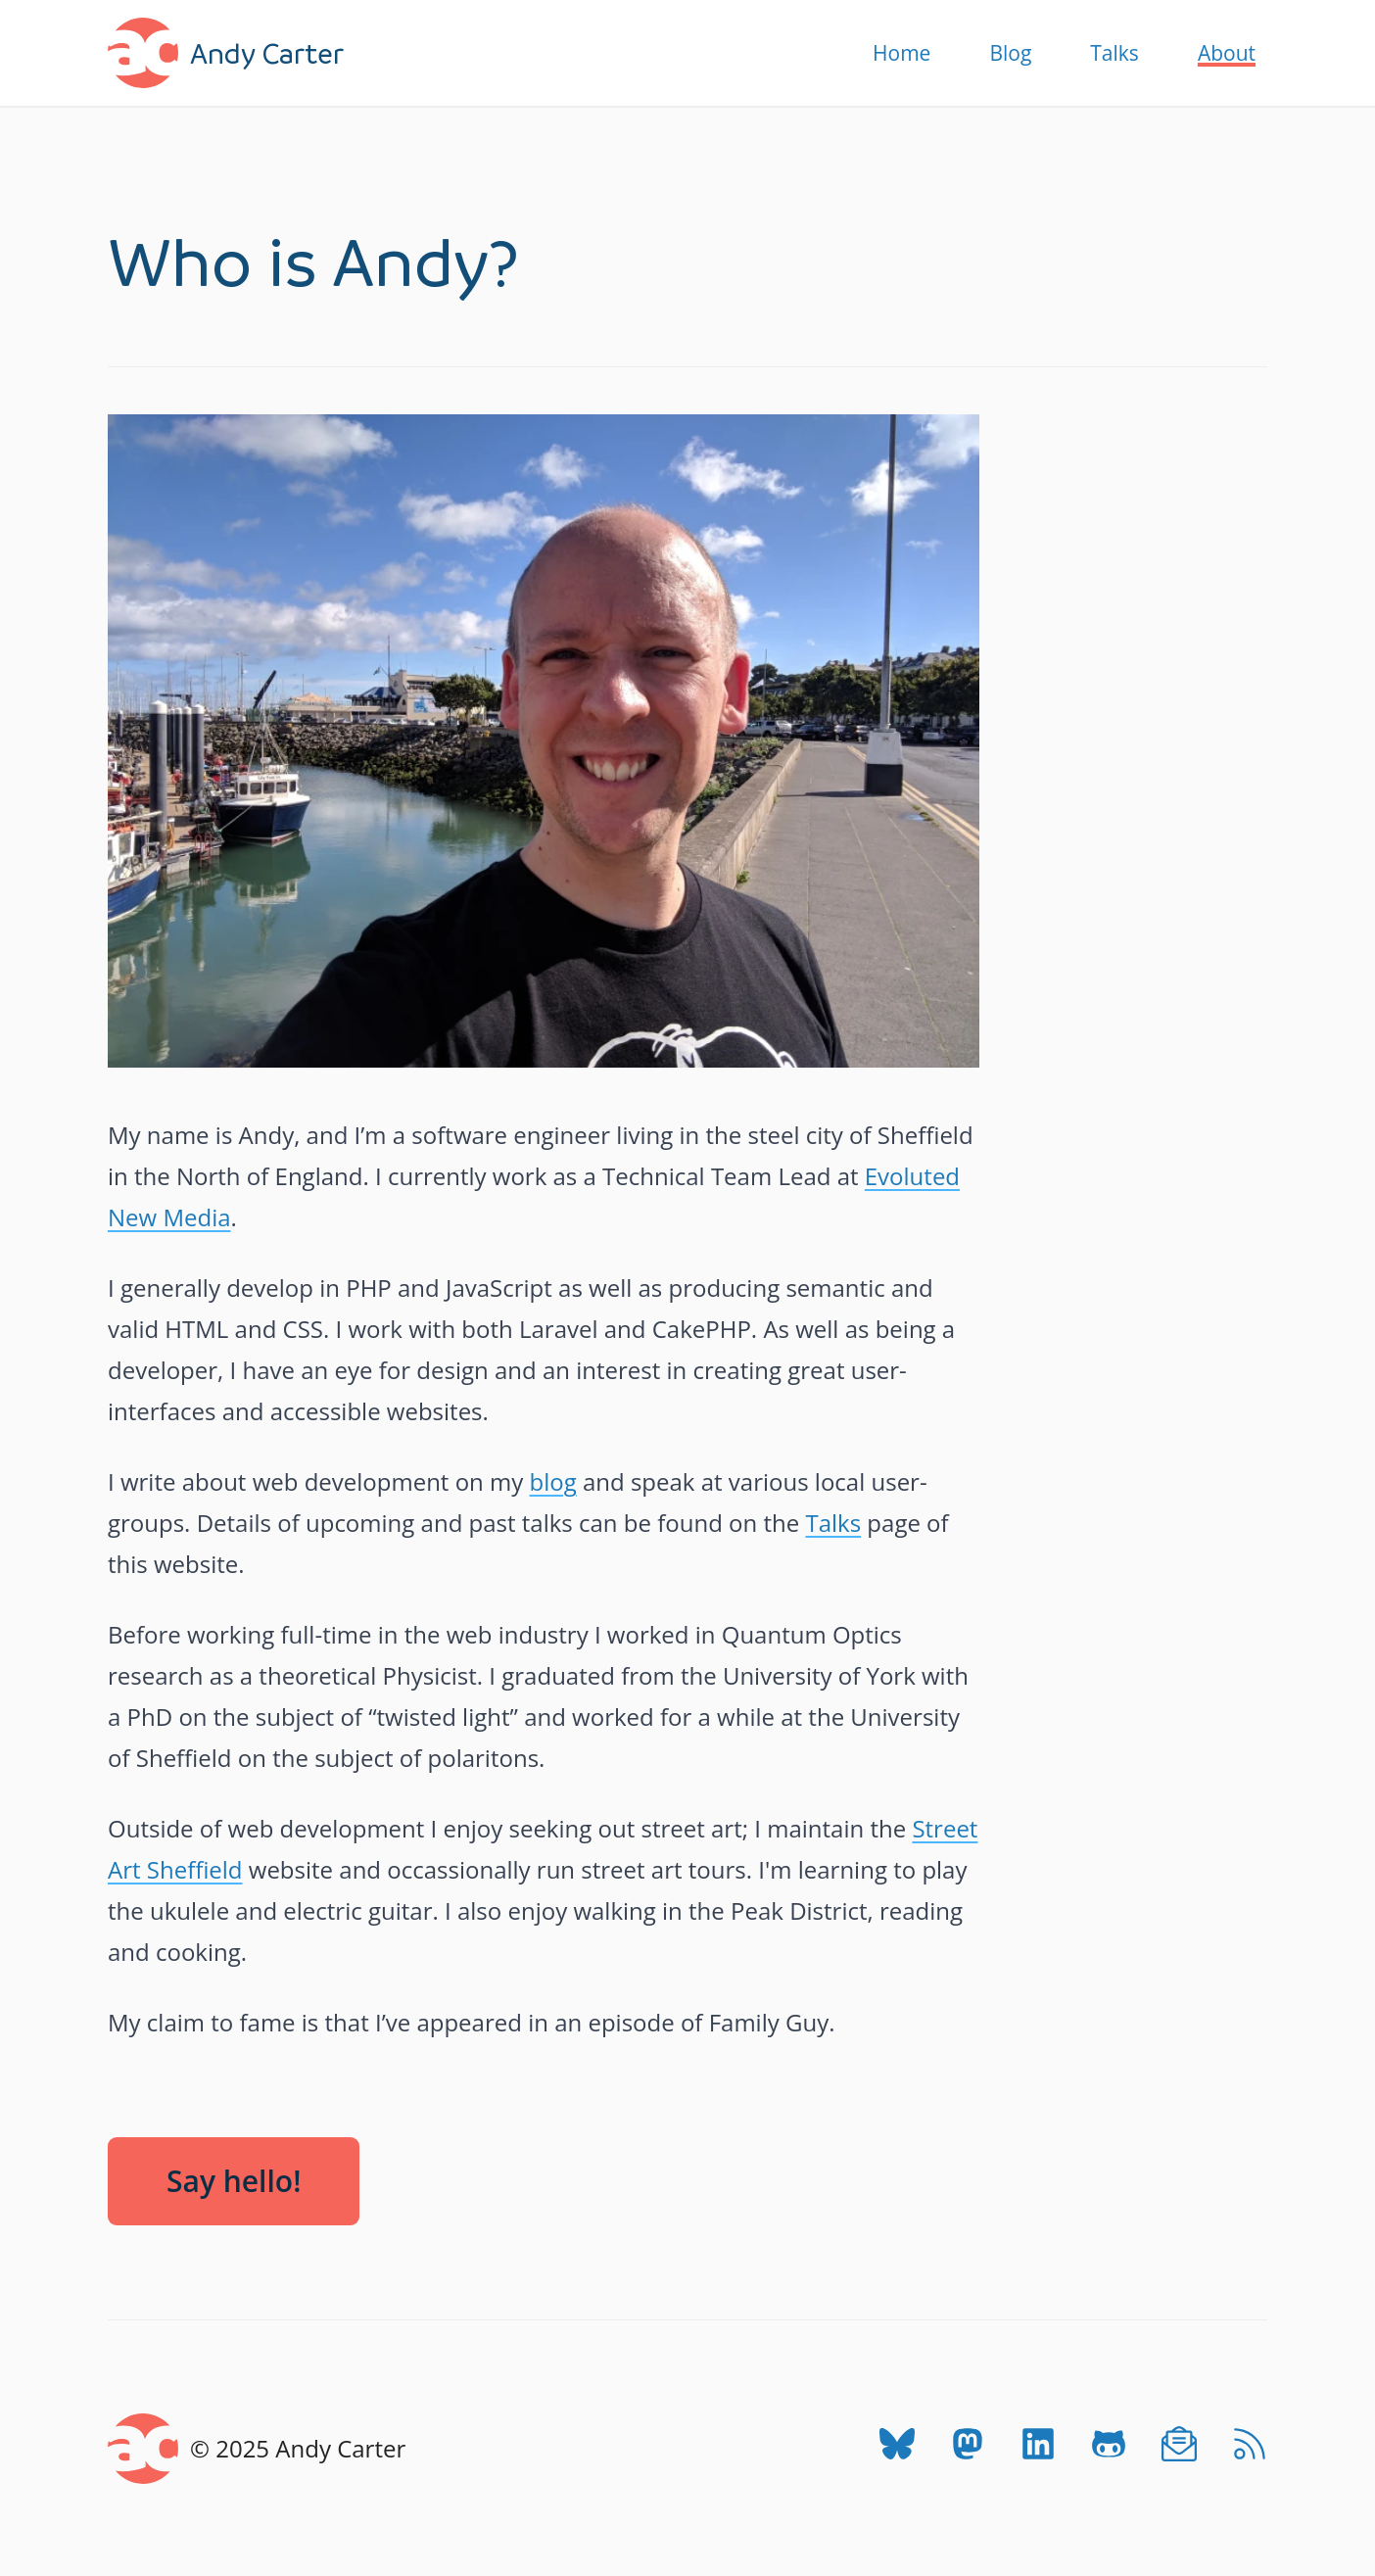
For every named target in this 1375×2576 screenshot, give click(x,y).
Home (901, 53)
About (1227, 53)
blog (553, 1481)
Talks (1114, 53)
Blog (1010, 53)
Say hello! (233, 2181)
